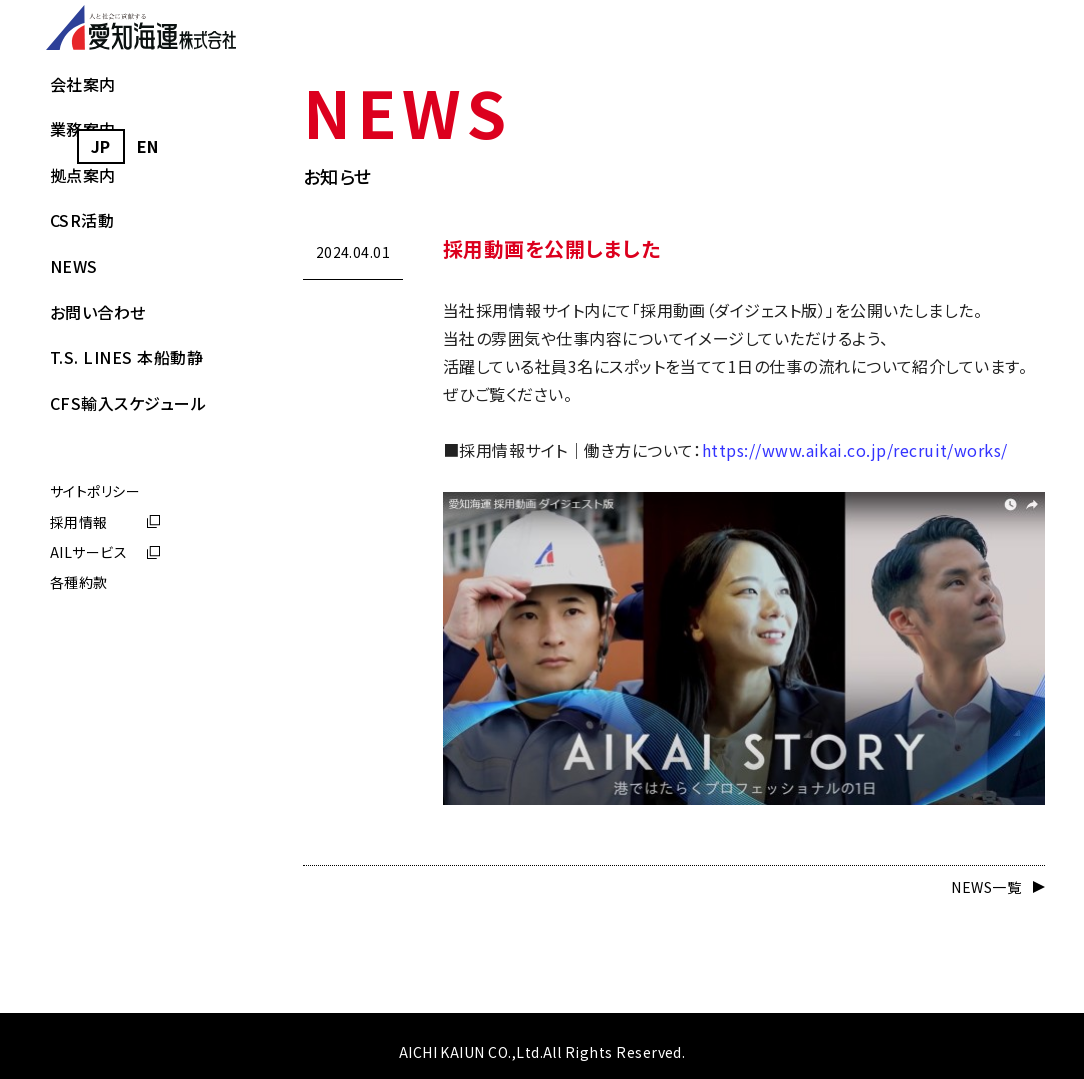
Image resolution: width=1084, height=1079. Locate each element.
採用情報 (79, 651)
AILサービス (88, 682)
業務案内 (83, 259)
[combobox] (101, 146)
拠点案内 (83, 304)
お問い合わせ (98, 441)
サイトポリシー (95, 621)
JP (101, 146)
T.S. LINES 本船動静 (126, 487)
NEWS (74, 395)
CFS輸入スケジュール (128, 532)
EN (148, 146)
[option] (148, 146)
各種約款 (79, 712)
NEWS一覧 (986, 887)
